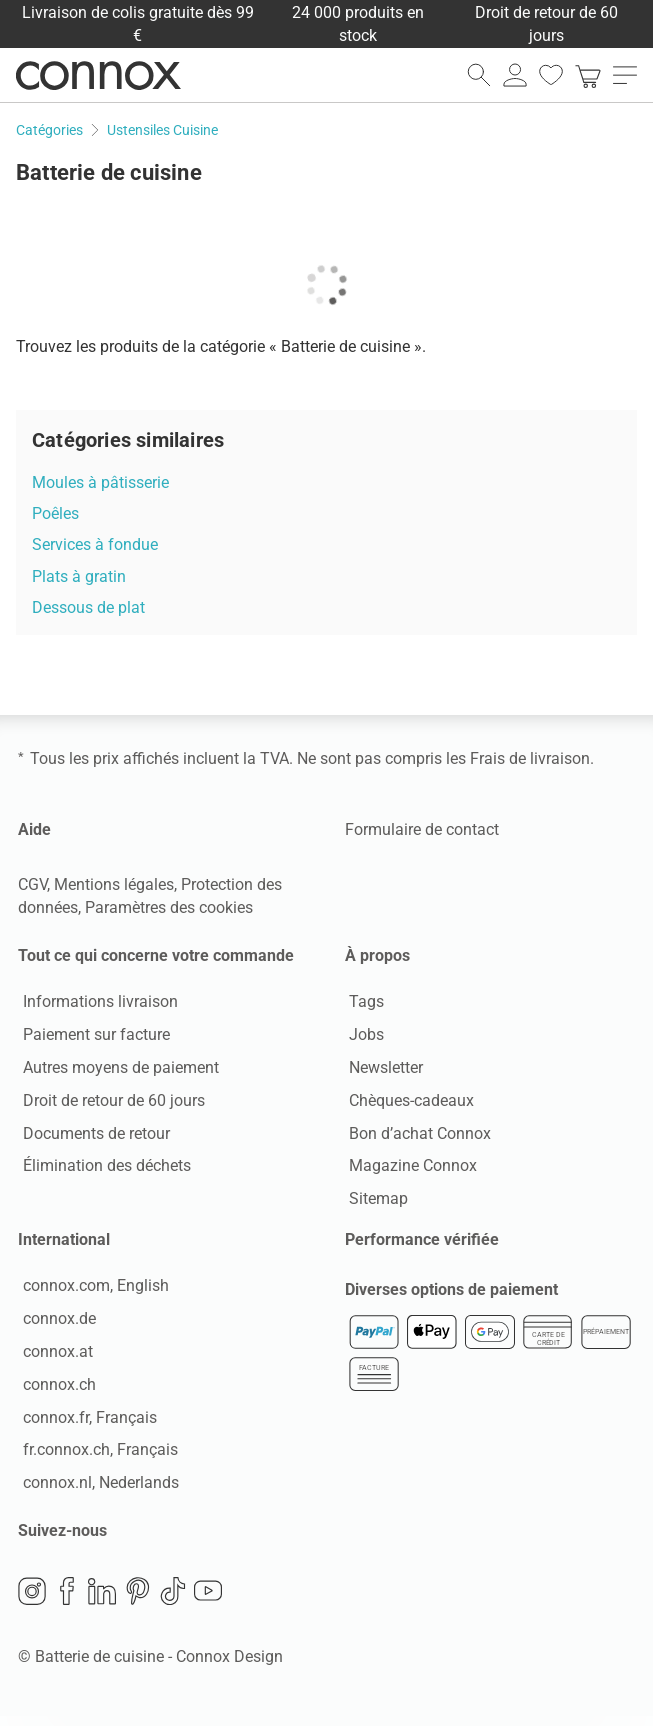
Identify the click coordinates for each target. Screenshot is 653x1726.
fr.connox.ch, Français (95, 1457)
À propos (377, 955)
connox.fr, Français (85, 1424)
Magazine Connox (409, 1168)
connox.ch (54, 1391)
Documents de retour (91, 1135)
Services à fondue (95, 544)
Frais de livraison (530, 758)
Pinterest (138, 1600)
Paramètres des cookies (169, 907)
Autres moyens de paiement (116, 1069)
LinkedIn (102, 1600)
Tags (362, 1004)
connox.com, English (91, 1293)
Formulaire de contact (422, 829)
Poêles (55, 513)
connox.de (54, 1325)
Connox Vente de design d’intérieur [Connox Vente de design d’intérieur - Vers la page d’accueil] (98, 75)
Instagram (32, 1600)
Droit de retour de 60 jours (109, 1102)
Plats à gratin (79, 576)
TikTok (173, 1600)
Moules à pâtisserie (100, 482)
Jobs (362, 1037)
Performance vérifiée (422, 1243)
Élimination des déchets (102, 1168)
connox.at (53, 1358)
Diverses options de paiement (451, 1299)
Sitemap (374, 1201)
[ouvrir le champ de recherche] (479, 75)
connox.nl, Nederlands (96, 1489)
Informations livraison (95, 1004)
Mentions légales (114, 884)
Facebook (67, 1600)
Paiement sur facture (91, 1037)
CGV (32, 884)
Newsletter (382, 1069)
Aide (34, 829)
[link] (588, 75)
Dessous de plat (88, 607)
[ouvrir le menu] (625, 75)
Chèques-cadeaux (407, 1102)
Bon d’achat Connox (416, 1135)
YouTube (208, 1600)
